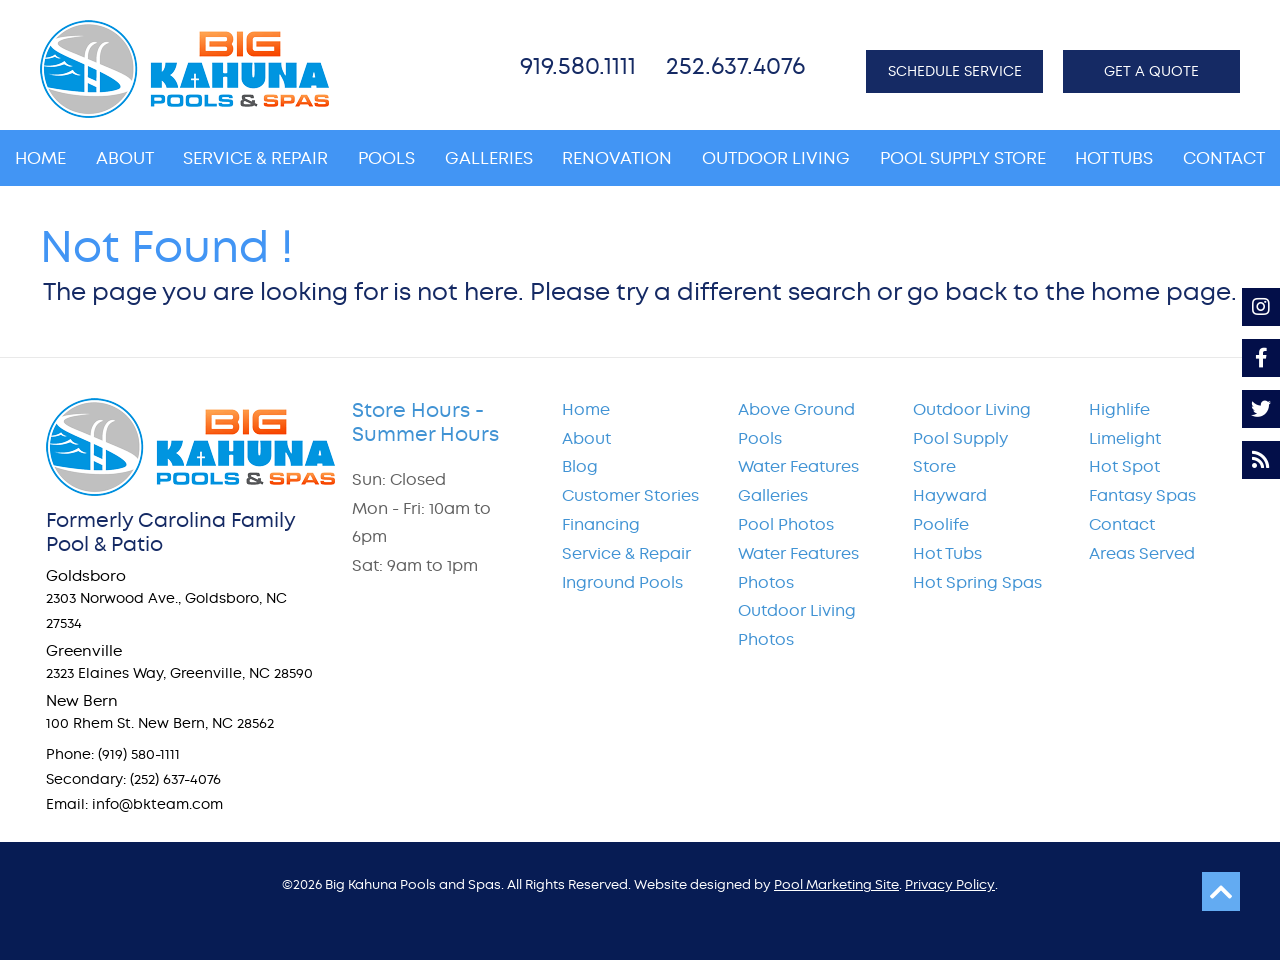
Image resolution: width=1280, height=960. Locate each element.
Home (586, 409)
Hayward (950, 495)
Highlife (1119, 409)
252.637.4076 (735, 66)
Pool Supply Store (960, 453)
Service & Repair (626, 553)
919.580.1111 (578, 66)
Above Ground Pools (796, 424)
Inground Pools (622, 582)
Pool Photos (786, 524)
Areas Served (1142, 553)
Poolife (941, 524)
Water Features (798, 466)
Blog (580, 466)
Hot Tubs (947, 553)
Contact (1122, 524)
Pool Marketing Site (836, 884)
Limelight (1125, 438)
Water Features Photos (798, 568)
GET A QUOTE (1151, 71)
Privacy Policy (950, 884)
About (586, 438)
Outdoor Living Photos (797, 625)
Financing (601, 524)
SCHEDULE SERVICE (955, 71)
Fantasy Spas (1142, 495)
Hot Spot (1124, 466)
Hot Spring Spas (977, 582)
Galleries (773, 495)
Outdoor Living (972, 409)
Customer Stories (630, 495)
